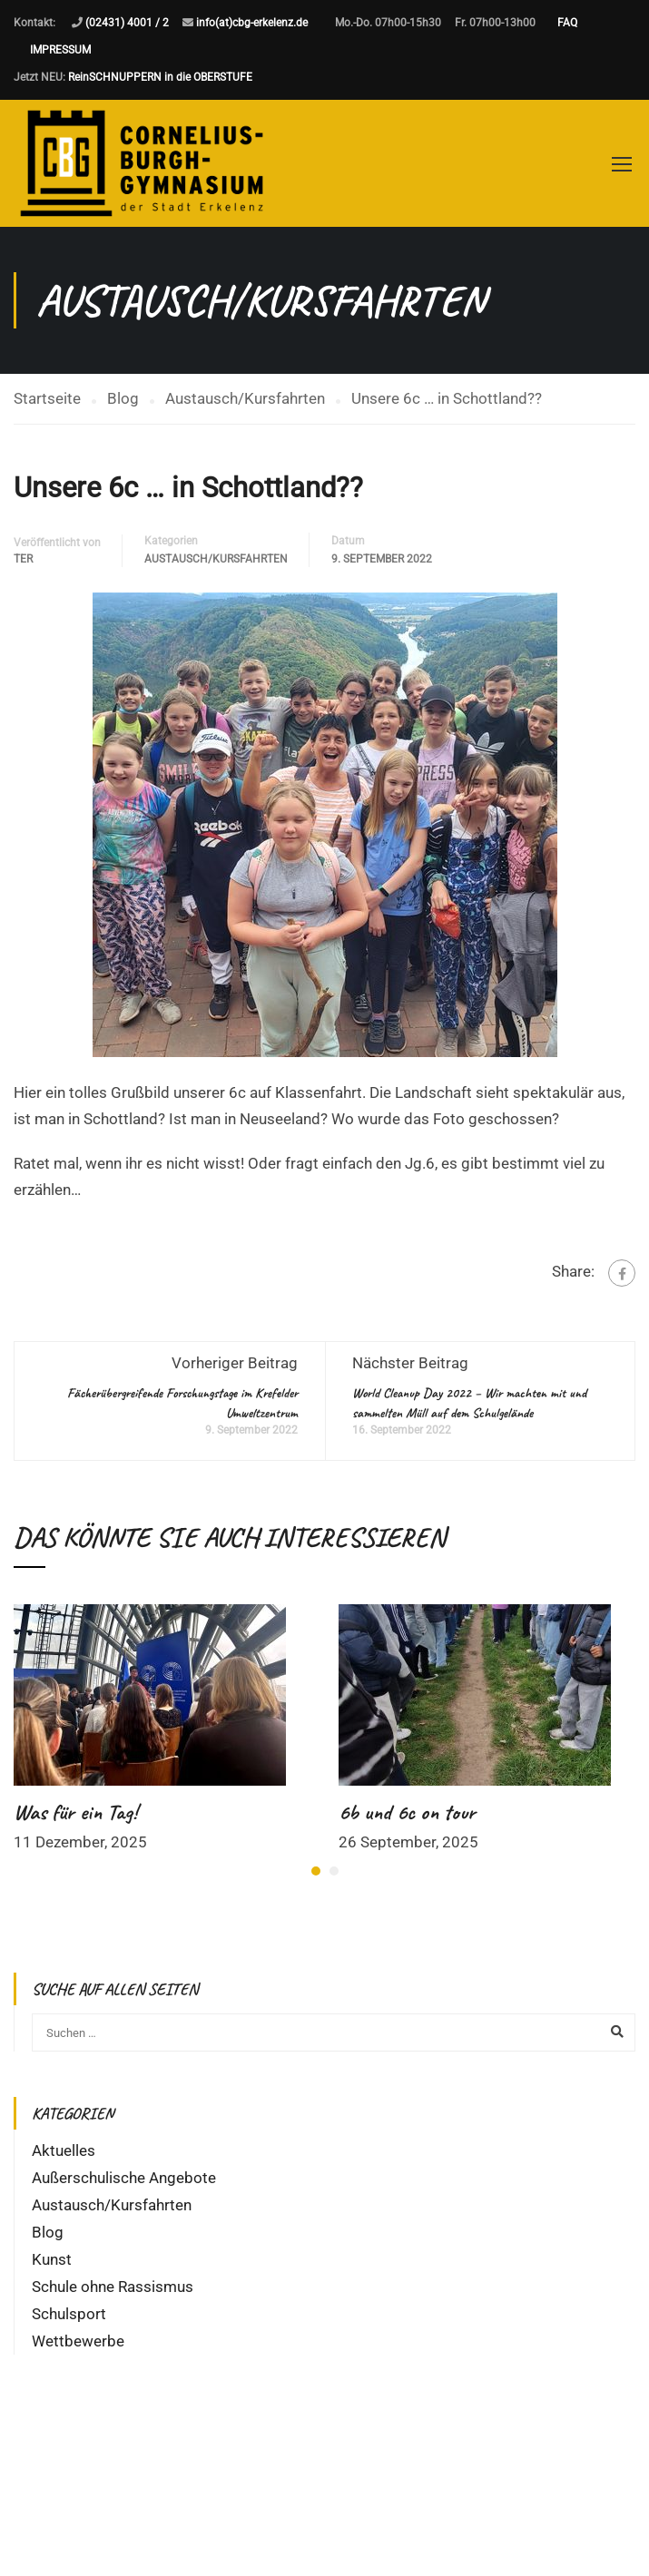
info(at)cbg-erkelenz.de (252, 22)
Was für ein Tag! (75, 1812)
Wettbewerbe (78, 2341)
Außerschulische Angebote (124, 2178)
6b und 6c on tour (407, 1812)
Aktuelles (63, 2150)
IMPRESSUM (60, 50)
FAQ (567, 22)
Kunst (52, 2259)
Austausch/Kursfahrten (216, 559)
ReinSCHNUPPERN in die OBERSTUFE (160, 77)
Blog (48, 2232)
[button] (315, 1871)
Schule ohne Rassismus (112, 2286)
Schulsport (69, 2314)
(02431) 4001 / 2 (127, 22)
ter (23, 559)
